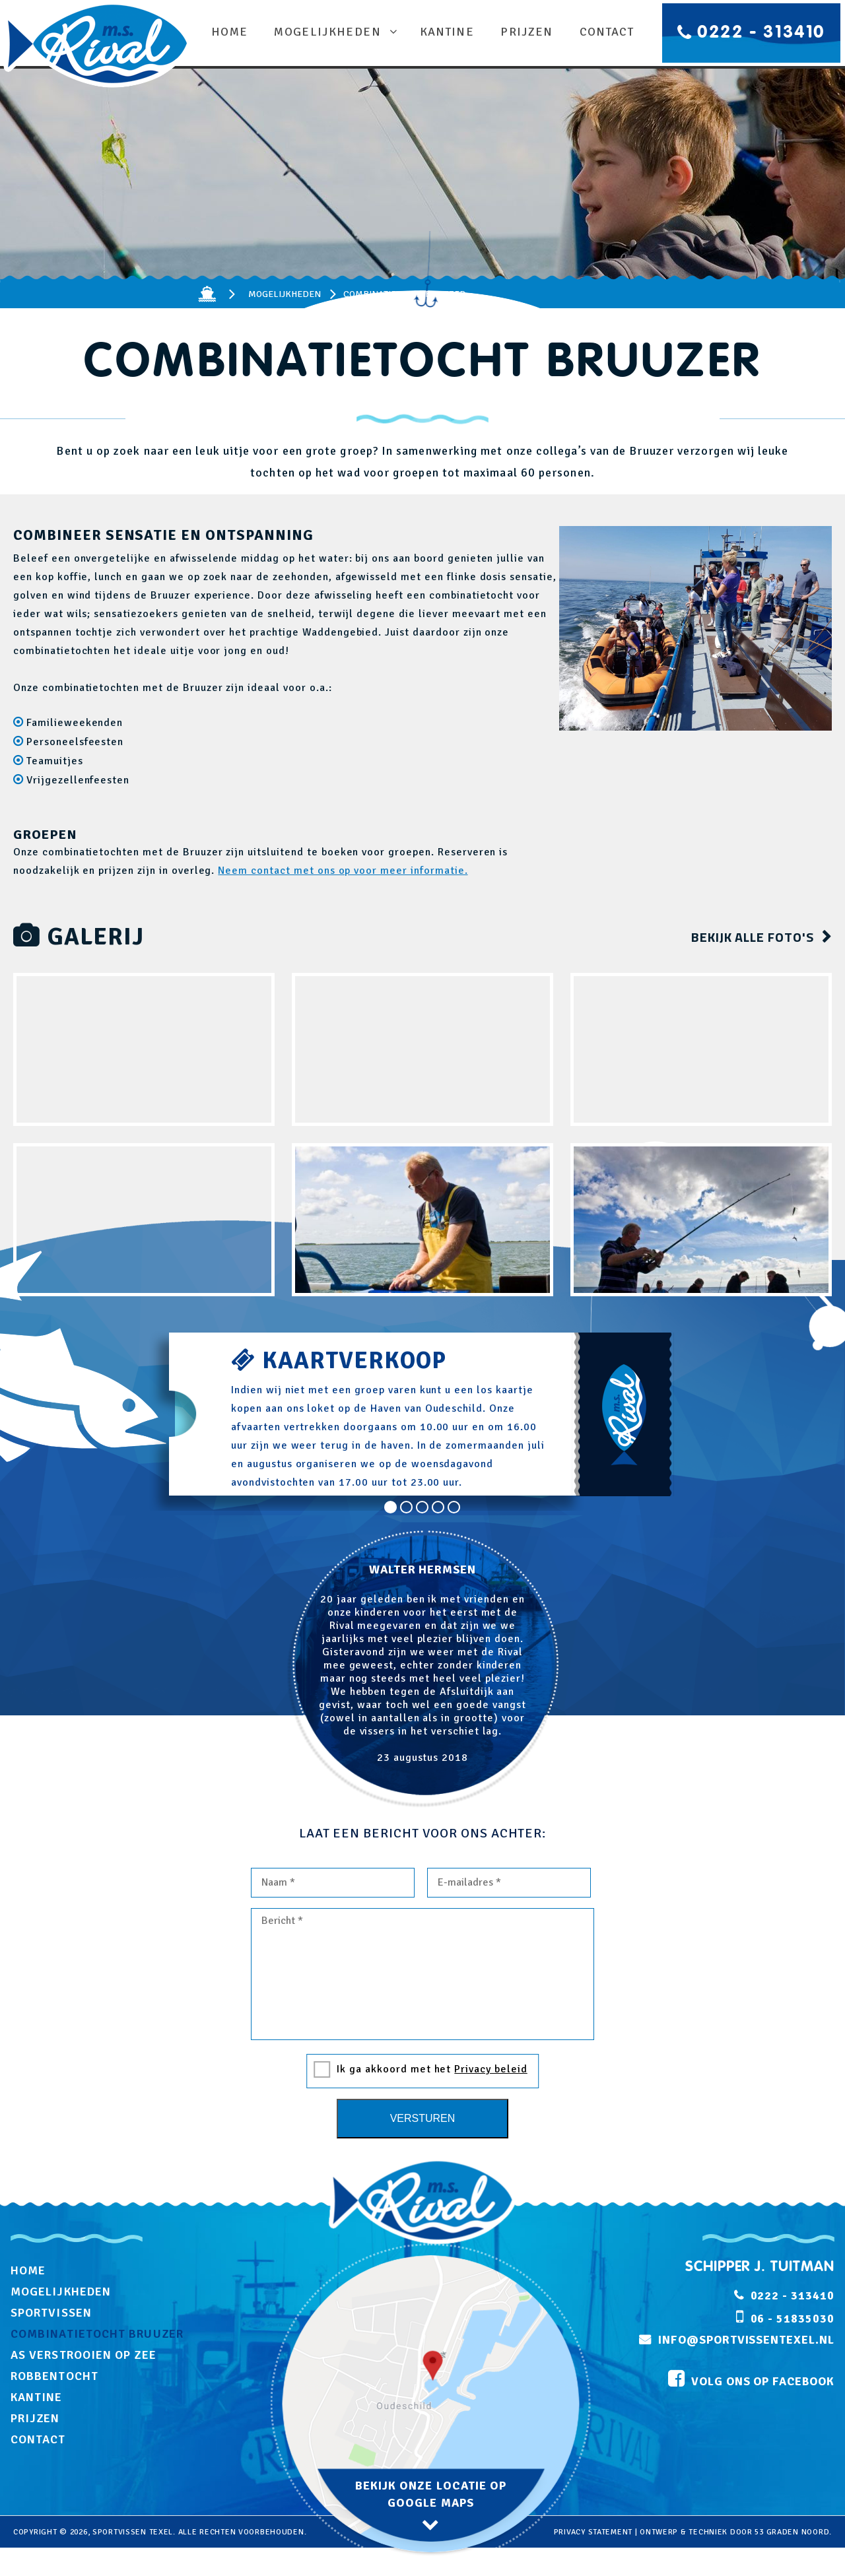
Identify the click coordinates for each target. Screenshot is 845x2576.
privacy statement (593, 2532)
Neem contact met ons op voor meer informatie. (342, 870)
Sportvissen (51, 2312)
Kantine (445, 31)
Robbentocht (54, 2376)
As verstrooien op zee (83, 2355)
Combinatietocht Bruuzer (97, 2334)
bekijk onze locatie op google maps (431, 2494)
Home (231, 31)
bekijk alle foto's (752, 937)
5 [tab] (454, 1507)
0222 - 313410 (761, 33)
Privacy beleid (490, 2069)
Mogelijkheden (329, 31)
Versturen (423, 2118)
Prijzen (524, 31)
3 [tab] (422, 1507)
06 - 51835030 (792, 2318)
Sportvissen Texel (132, 2532)
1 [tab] (390, 1507)
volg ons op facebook (760, 2383)
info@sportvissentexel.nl (745, 2339)
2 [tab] (406, 1507)
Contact (605, 31)
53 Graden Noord (792, 2532)
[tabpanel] (422, 1669)
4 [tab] (438, 1507)
